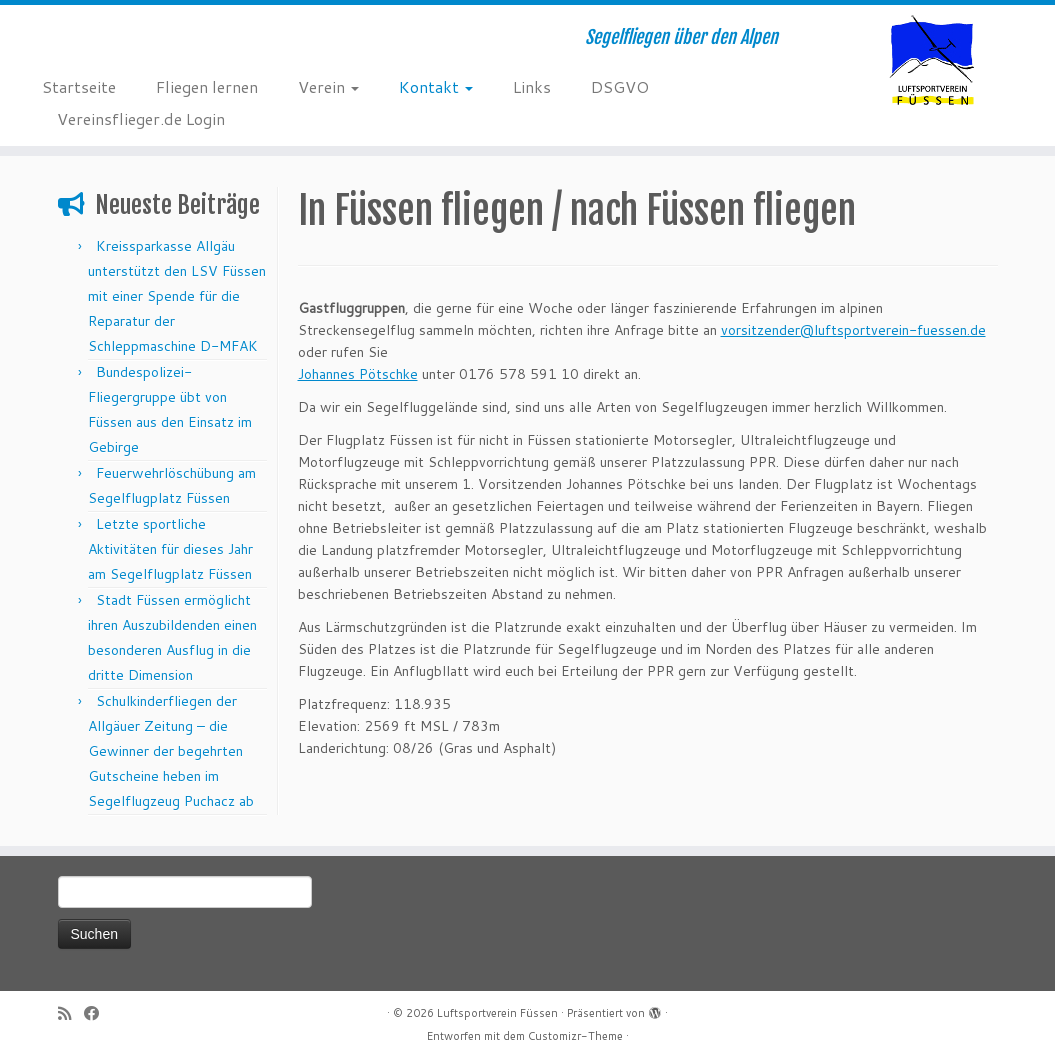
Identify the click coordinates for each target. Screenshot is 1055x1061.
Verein (328, 86)
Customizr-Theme (575, 1036)
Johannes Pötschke (358, 374)
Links (532, 86)
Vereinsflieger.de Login (141, 118)
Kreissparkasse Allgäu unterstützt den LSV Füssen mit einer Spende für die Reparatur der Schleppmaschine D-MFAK (177, 296)
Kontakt (436, 86)
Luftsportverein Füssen (497, 1013)
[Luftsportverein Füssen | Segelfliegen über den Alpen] (931, 60)
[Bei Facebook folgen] (98, 1013)
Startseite (79, 86)
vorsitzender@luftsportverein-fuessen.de (853, 330)
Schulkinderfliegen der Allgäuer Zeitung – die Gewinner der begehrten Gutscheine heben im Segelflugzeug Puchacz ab (171, 751)
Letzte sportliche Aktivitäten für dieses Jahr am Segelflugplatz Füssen (172, 549)
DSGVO (620, 86)
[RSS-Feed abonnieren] (71, 1013)
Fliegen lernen (207, 86)
